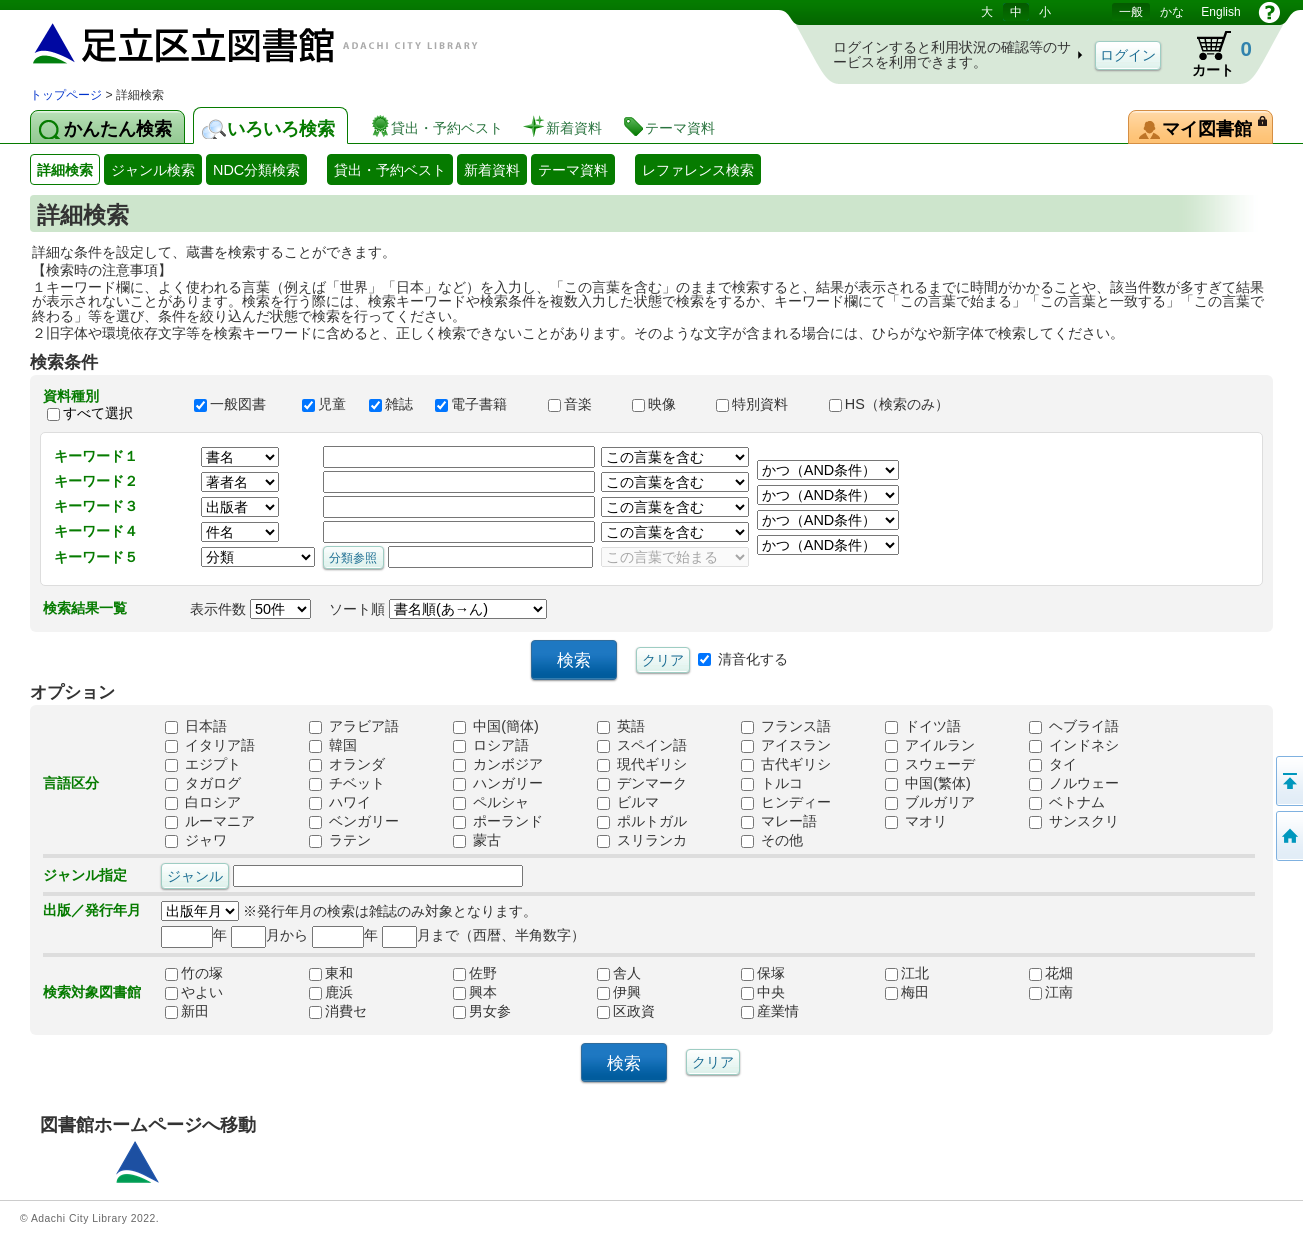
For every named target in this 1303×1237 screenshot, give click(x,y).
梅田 (907, 992)
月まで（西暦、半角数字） (483, 935)
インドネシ (1074, 745)
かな (1172, 12)
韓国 (333, 745)
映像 (665, 404)
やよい (194, 992)
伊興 (619, 992)
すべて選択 (98, 413)
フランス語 (786, 726)
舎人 (619, 973)
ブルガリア (930, 802)
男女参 (482, 1011)
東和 (331, 973)
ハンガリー (498, 783)
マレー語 (779, 821)
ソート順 (438, 609)
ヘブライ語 (1074, 726)
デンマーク (642, 783)
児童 (326, 404)
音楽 (581, 404)
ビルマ (628, 802)
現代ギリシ (642, 764)
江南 (1051, 992)
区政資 (626, 1011)
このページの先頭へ (1288, 781)
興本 (475, 992)
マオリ (916, 821)
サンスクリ (1074, 821)
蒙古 (477, 840)
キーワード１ (96, 456)
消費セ (338, 1011)
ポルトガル (642, 821)
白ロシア (203, 802)
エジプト (203, 764)
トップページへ (1288, 836)
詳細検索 (65, 170)
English (1220, 12)
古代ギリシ (786, 764)
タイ (1053, 764)
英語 (621, 726)
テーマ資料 (573, 170)
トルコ (772, 783)
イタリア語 (210, 745)
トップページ (66, 95)
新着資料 (492, 170)
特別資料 (763, 404)
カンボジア (498, 764)
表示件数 (250, 609)
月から (269, 935)
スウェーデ (930, 764)
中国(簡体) (496, 726)
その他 (772, 840)
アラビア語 (354, 726)
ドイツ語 (923, 726)
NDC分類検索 (256, 170)
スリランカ (642, 840)
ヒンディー (786, 802)
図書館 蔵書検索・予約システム (240, 42)
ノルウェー (1074, 783)
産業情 (770, 1011)
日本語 (196, 726)
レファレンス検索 (698, 170)
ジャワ (196, 840)
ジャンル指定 (85, 875)
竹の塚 (194, 973)
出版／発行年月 (92, 910)
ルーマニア (210, 821)
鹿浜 (331, 992)
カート (1212, 54)
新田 (187, 1011)
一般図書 (239, 404)
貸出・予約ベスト (390, 170)
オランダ (347, 764)
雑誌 (393, 404)
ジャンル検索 (153, 170)
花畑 (1051, 973)
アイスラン (786, 745)
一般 (1131, 12)
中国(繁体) (928, 783)
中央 (763, 992)
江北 (907, 973)
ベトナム (1067, 802)
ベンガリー (354, 821)
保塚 (763, 973)
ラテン (340, 840)
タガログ (203, 783)
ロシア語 (491, 745)
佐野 (475, 973)
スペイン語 (642, 745)
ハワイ (340, 802)
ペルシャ (491, 802)
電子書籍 (482, 404)
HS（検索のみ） (898, 404)
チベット (347, 783)
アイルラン (930, 745)
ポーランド (498, 821)
